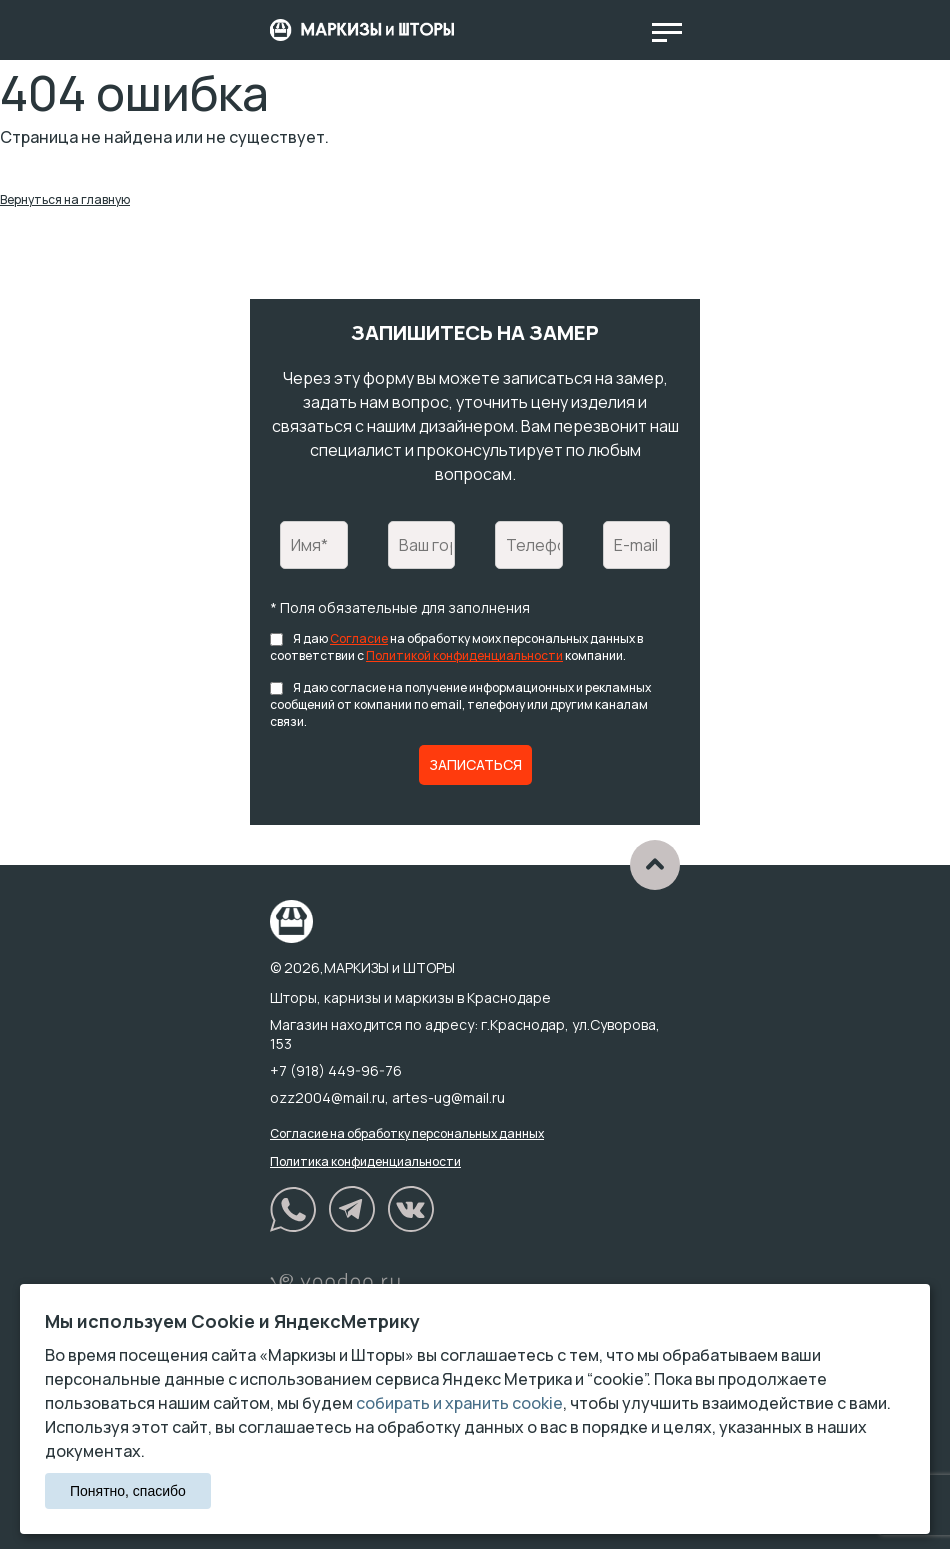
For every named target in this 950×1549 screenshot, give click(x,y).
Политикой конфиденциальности (464, 655)
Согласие (359, 638)
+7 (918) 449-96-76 (336, 1070)
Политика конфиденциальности (365, 1161)
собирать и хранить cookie (459, 1403)
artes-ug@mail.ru (448, 1097)
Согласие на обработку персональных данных (407, 1133)
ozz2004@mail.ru (327, 1097)
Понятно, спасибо (128, 1491)
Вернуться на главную (65, 199)
